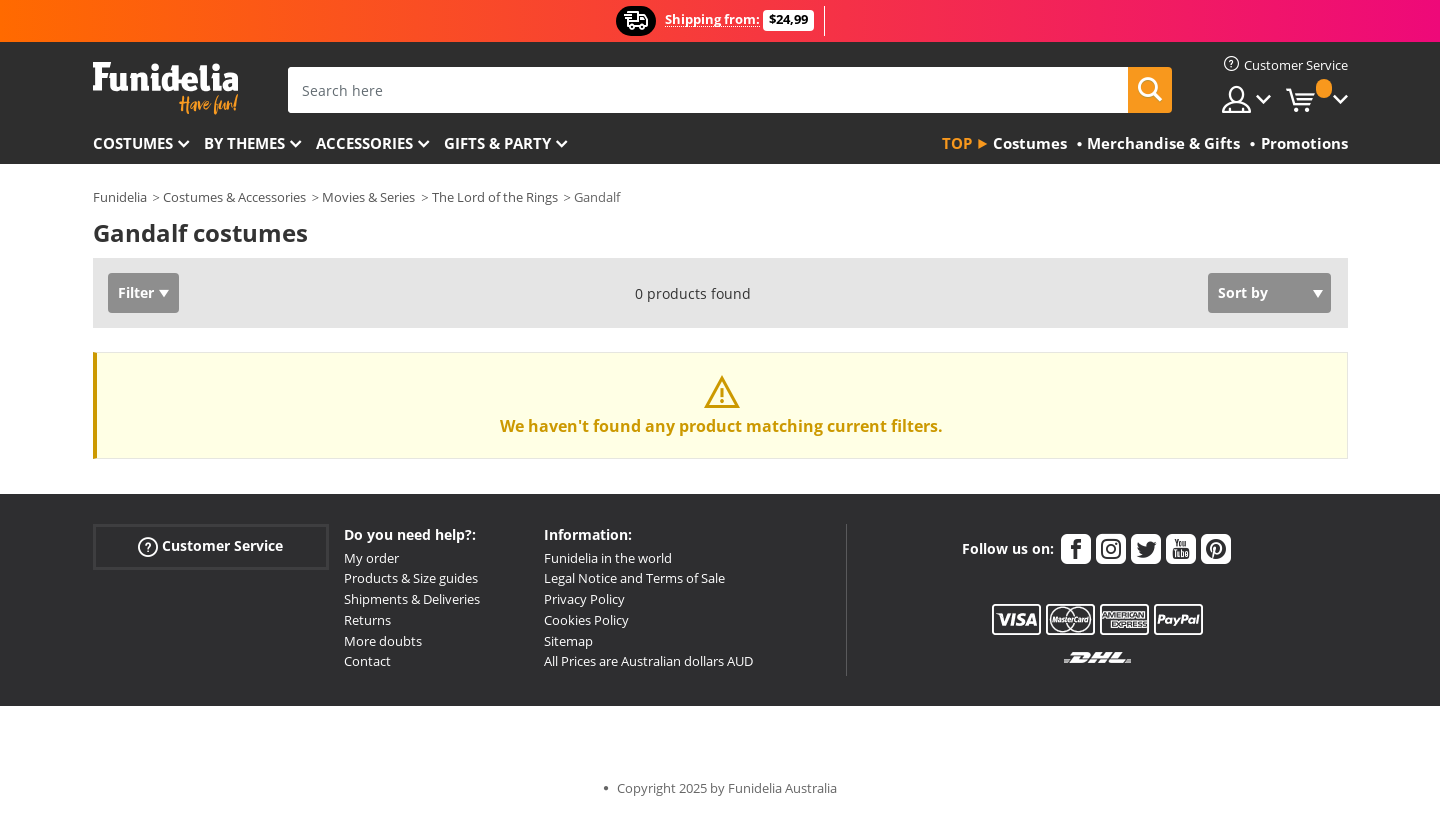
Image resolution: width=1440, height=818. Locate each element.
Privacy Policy (584, 599)
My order (371, 558)
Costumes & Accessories (234, 197)
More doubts (383, 641)
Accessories (364, 143)
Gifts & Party (497, 143)
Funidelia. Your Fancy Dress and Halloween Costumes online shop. (165, 88)
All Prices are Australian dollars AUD (648, 661)
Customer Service (210, 545)
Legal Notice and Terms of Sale (634, 578)
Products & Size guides (411, 578)
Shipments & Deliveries (412, 599)
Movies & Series (368, 197)
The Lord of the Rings (495, 197)
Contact (367, 661)
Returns (367, 620)
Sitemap (568, 641)
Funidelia (120, 197)
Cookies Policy (586, 620)
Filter (136, 292)
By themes (244, 143)
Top (957, 143)
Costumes (133, 143)
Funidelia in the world (608, 558)
